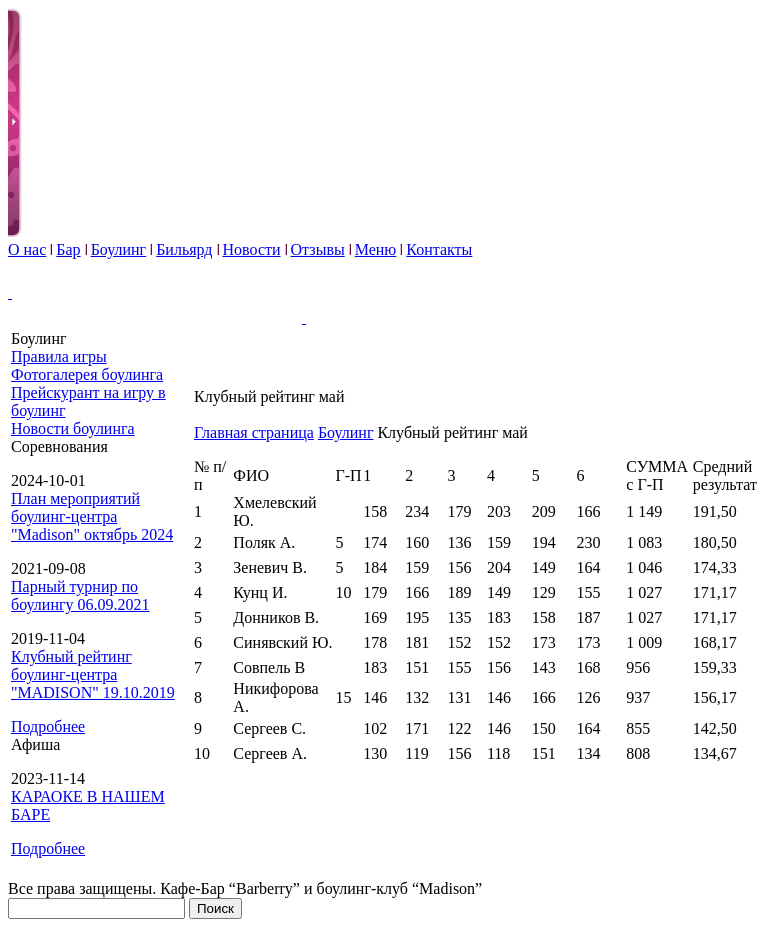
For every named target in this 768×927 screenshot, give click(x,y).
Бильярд (184, 249)
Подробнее (48, 726)
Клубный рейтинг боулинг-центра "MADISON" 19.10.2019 (93, 674)
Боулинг (119, 249)
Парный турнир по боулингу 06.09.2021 (80, 595)
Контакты (439, 249)
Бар (68, 249)
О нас (27, 249)
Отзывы (318, 249)
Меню (376, 249)
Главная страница (254, 432)
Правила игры (59, 356)
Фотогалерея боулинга (87, 374)
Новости (252, 249)
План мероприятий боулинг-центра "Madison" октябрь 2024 (92, 516)
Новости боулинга (73, 428)
